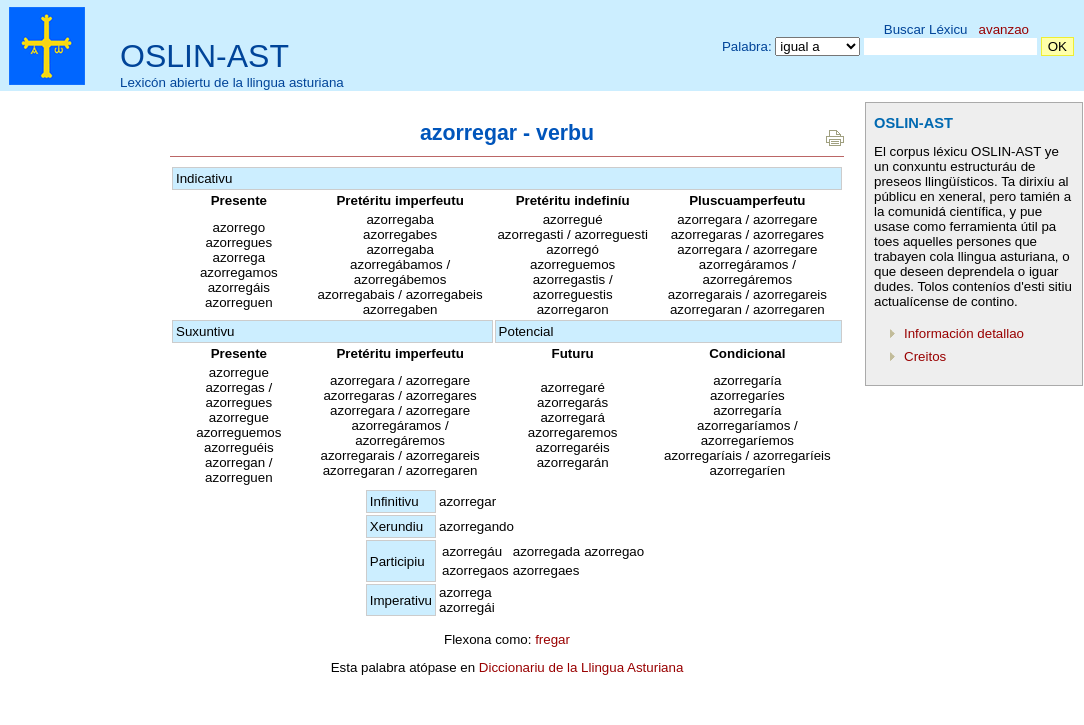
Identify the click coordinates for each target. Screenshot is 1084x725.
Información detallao (964, 333)
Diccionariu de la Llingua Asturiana (581, 667)
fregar (552, 639)
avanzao (1004, 29)
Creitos (925, 356)
